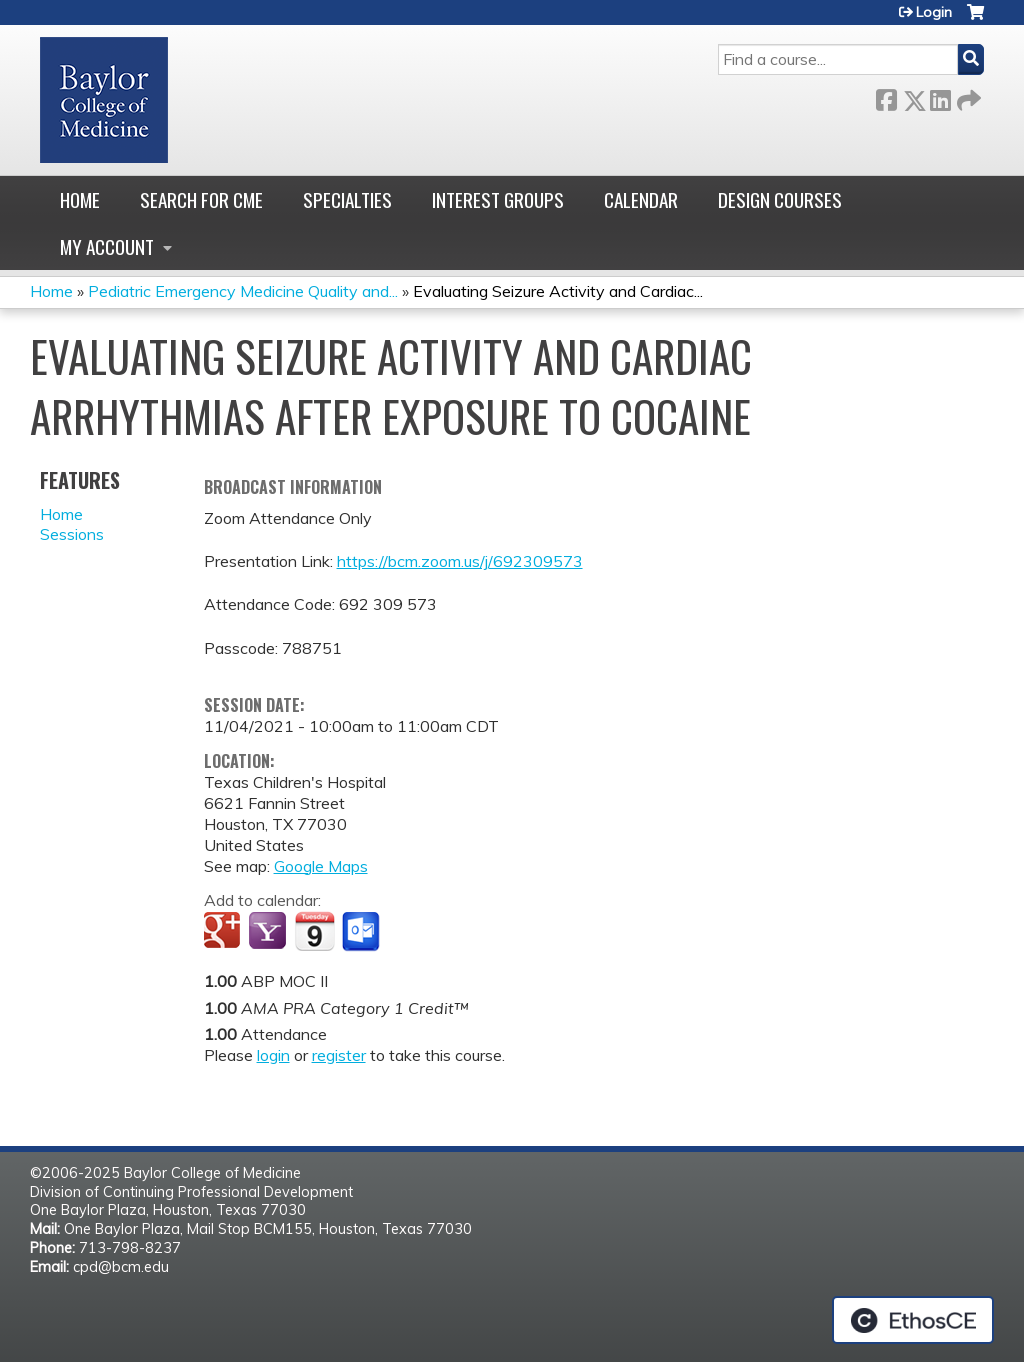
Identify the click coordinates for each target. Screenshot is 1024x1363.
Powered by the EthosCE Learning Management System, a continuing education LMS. (913, 1320)
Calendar (641, 199)
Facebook (886, 96)
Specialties (347, 199)
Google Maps (321, 866)
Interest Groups (498, 199)
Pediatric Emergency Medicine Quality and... (243, 291)
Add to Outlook (362, 932)
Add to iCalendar (314, 931)
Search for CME (201, 199)
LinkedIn (940, 96)
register (339, 1055)
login (273, 1055)
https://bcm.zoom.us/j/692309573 (460, 561)
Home (80, 199)
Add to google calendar (224, 932)
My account (107, 246)
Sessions (72, 534)
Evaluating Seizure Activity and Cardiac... (558, 291)
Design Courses (780, 199)
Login (934, 12)
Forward (967, 96)
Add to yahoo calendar (269, 932)
